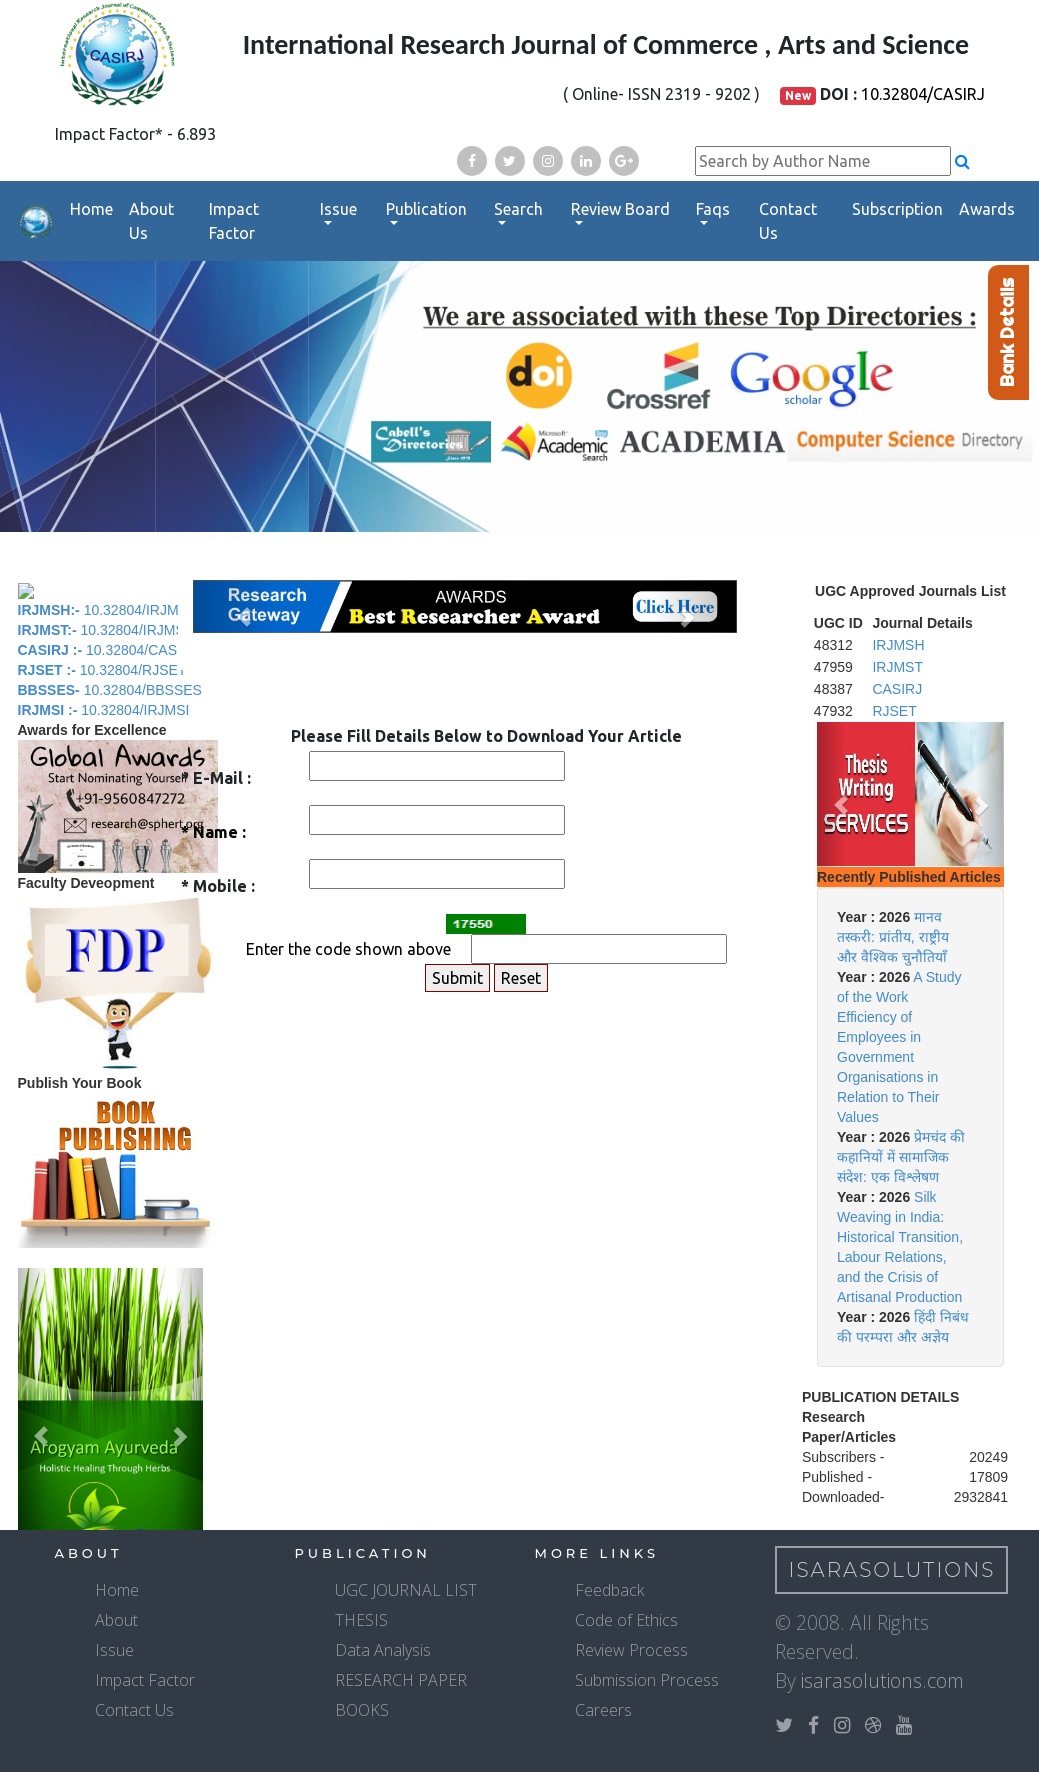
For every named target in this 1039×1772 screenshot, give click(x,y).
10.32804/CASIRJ (923, 94)
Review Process (631, 1650)
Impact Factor (234, 221)
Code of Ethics (626, 1620)
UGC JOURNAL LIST (406, 1590)
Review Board (620, 209)
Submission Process (647, 1680)
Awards (987, 209)
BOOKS (362, 1710)
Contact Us (788, 221)
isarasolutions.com (882, 1680)
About (116, 1620)
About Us (151, 221)
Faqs (713, 209)
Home (91, 209)
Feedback (609, 1590)
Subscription (897, 209)
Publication (426, 209)
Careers (603, 1710)
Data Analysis (383, 1650)
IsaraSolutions (892, 1570)
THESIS (361, 1620)
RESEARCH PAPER (401, 1680)
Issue (338, 209)
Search (518, 209)
